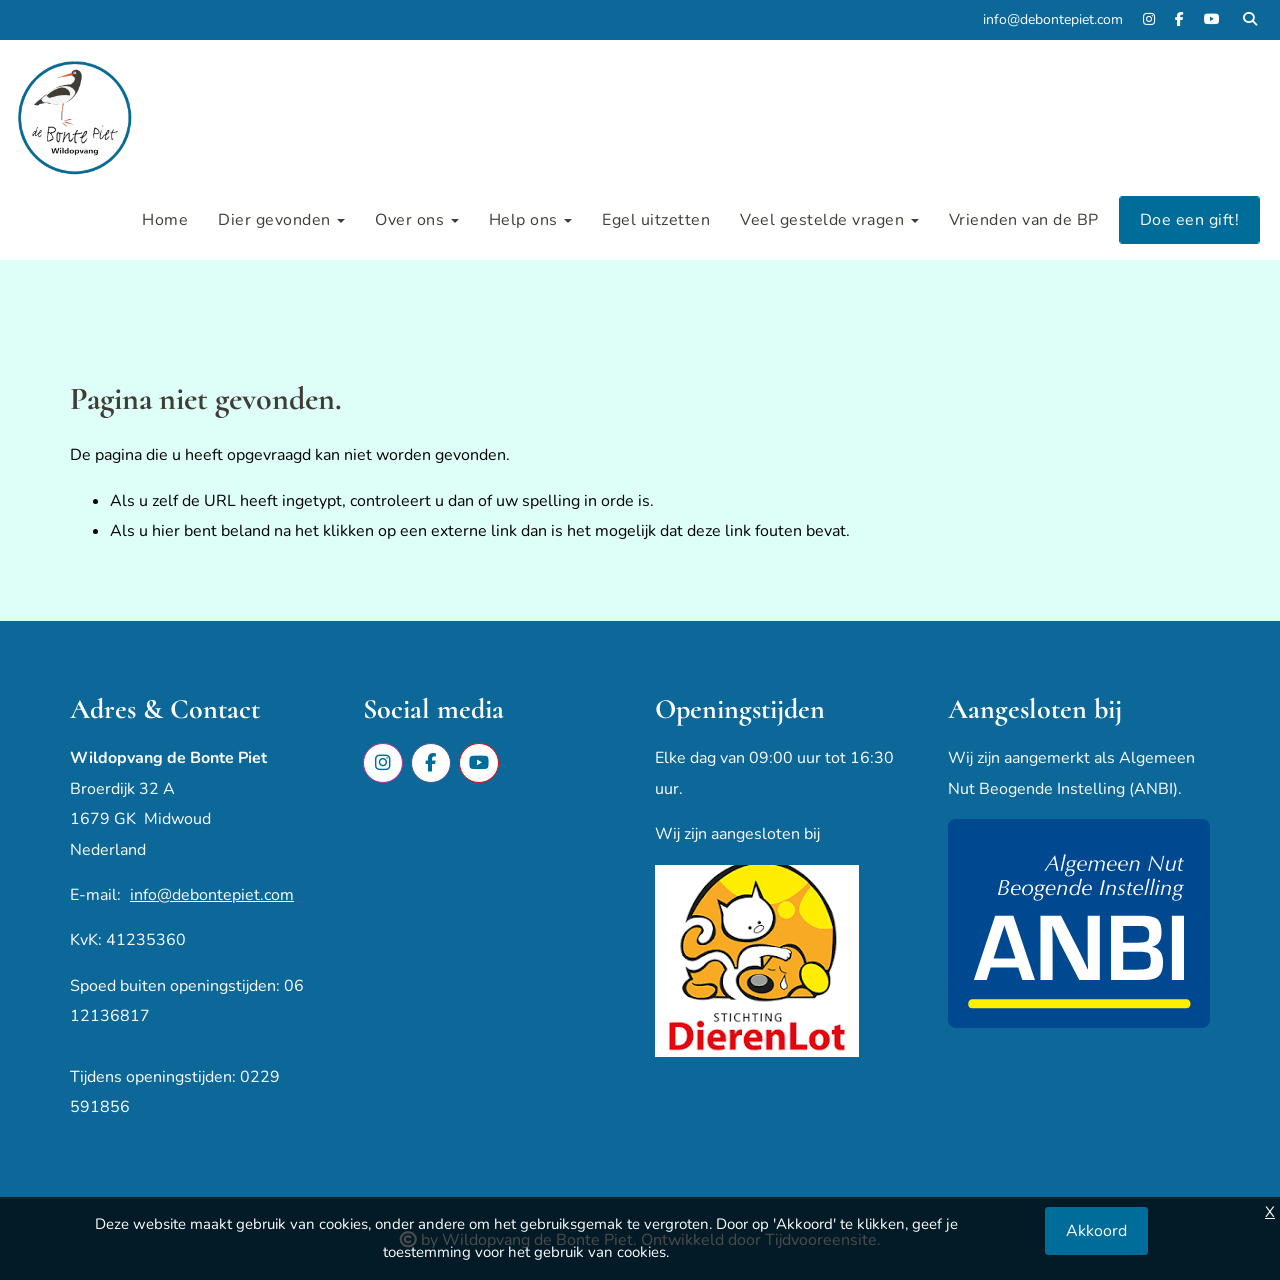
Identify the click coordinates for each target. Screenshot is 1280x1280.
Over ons (417, 220)
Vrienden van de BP (1024, 220)
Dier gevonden (281, 220)
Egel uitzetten (656, 220)
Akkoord (1096, 1231)
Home (165, 220)
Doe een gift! (1190, 220)
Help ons (531, 220)
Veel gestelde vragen (829, 220)
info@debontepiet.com (212, 895)
